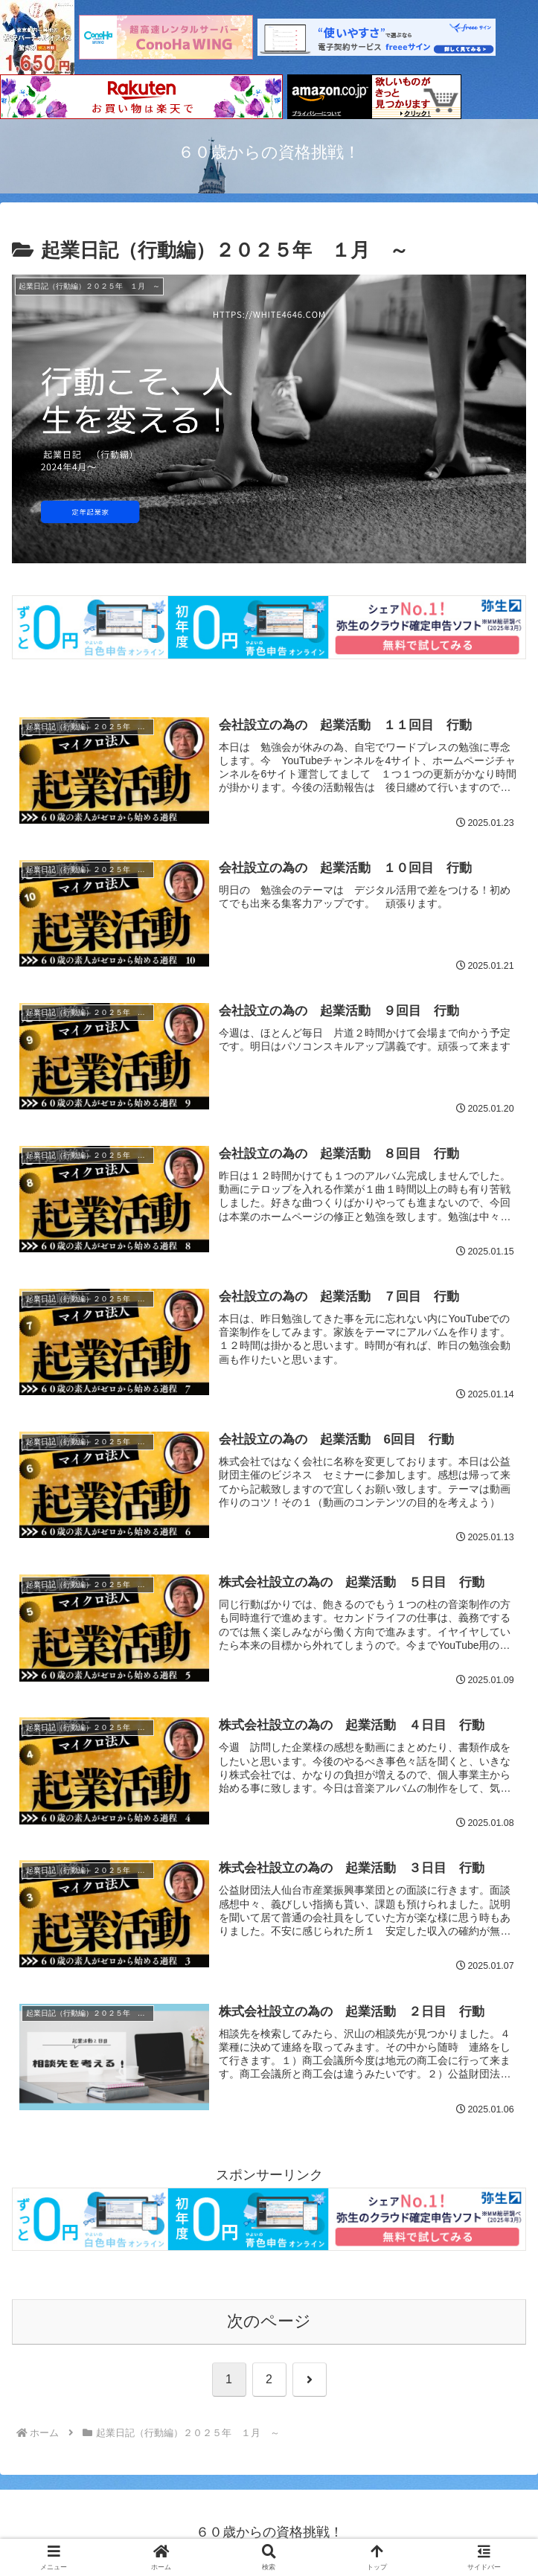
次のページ (269, 2322)
